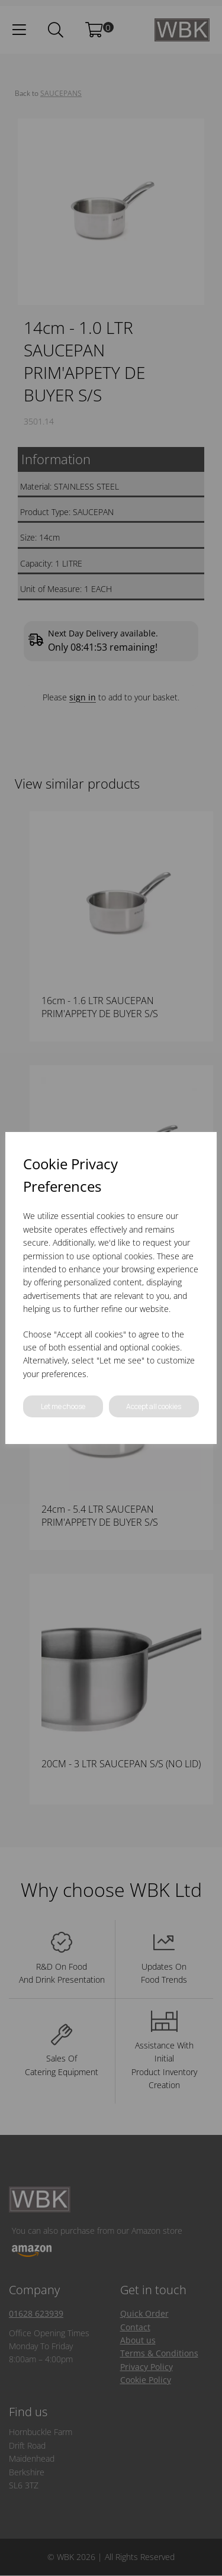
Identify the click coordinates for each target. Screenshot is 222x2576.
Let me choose (63, 1406)
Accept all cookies (153, 1406)
